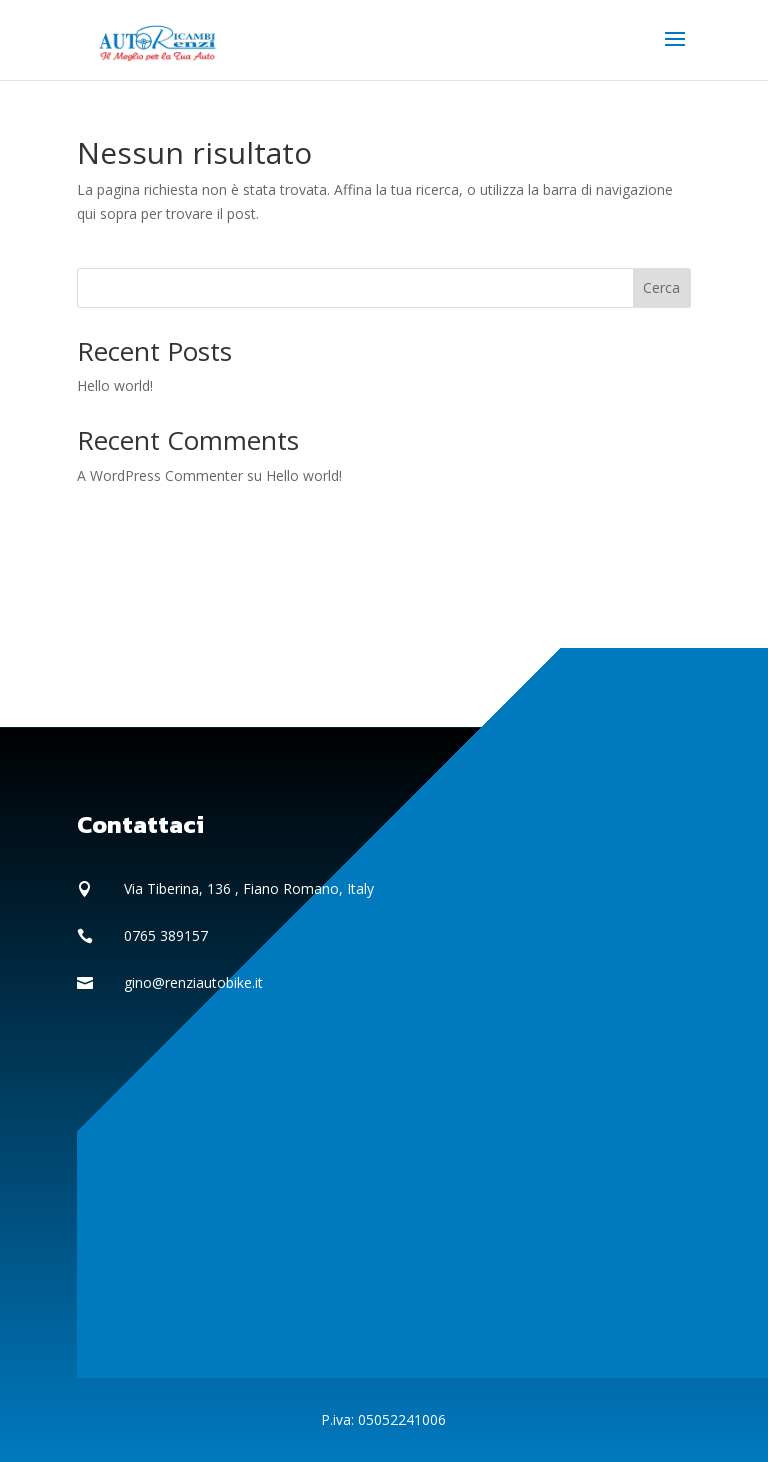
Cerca (661, 287)
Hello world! (115, 385)
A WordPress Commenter (160, 475)
